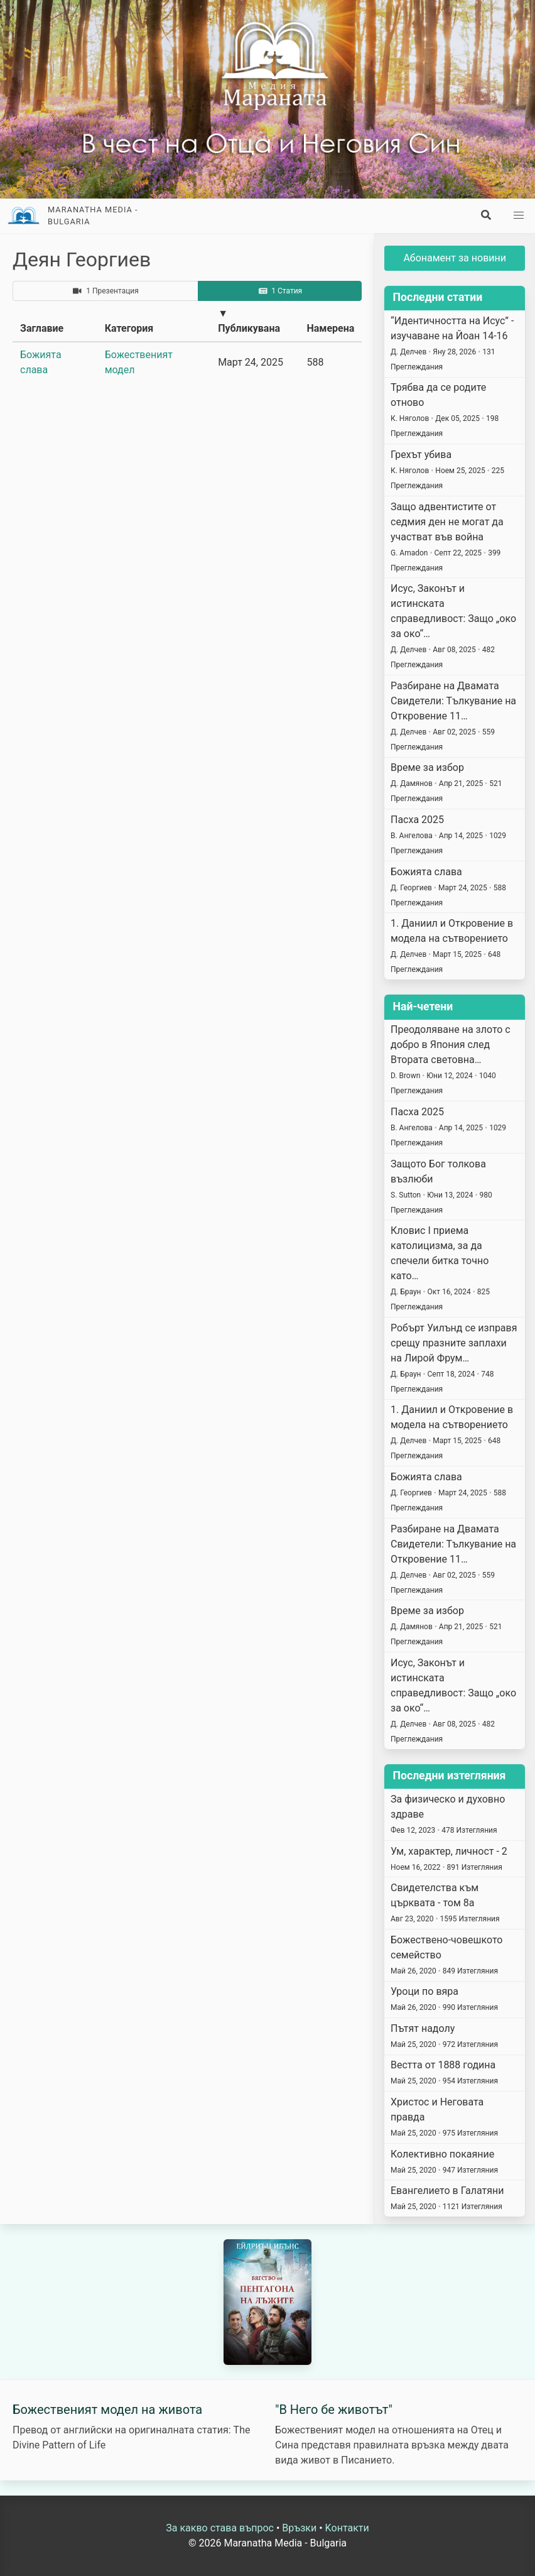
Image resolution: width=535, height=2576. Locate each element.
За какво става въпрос (220, 2528)
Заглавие (41, 328)
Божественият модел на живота (107, 2409)
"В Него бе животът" (333, 2409)
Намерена (330, 328)
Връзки (299, 2528)
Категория (129, 328)
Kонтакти (347, 2528)
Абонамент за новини (454, 258)
